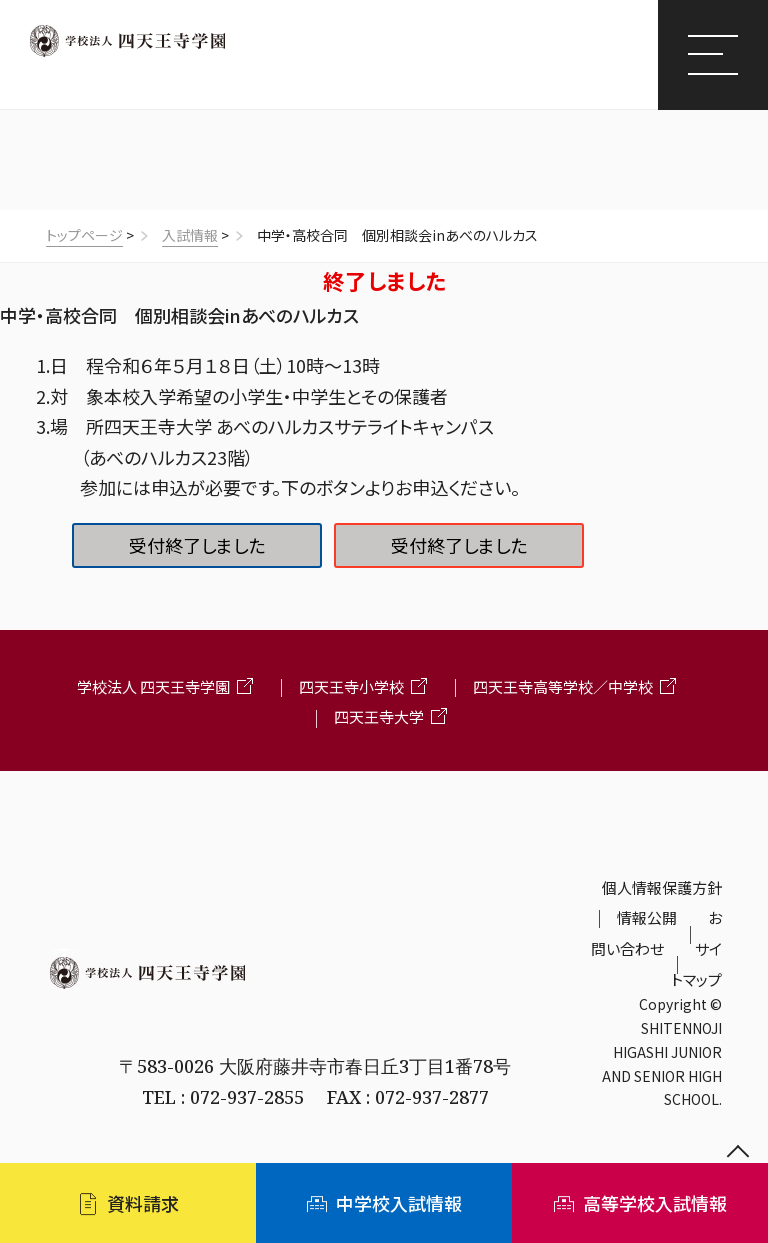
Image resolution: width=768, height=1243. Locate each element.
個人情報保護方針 (662, 887)
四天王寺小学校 (351, 686)
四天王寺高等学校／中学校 (563, 686)
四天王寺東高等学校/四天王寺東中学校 (240, 73)
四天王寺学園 (127, 41)
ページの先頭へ (738, 1153)
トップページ (84, 235)
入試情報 (190, 235)
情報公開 (647, 917)
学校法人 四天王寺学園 (153, 686)
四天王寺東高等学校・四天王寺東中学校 (315, 1018)
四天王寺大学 (379, 716)
